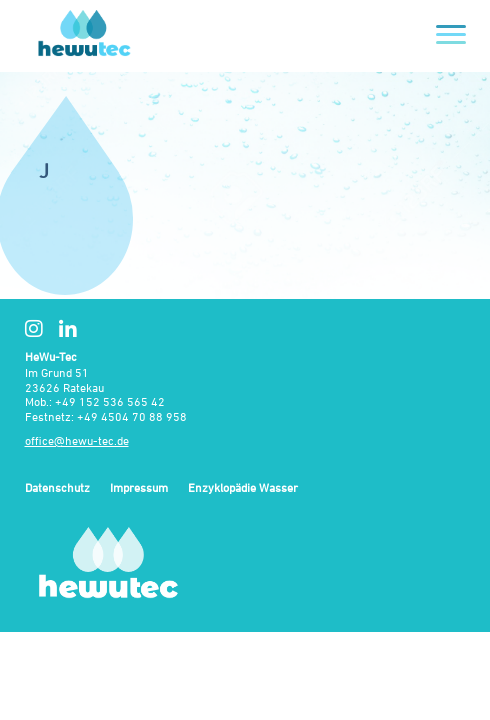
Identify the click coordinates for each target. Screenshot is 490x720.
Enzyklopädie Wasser (243, 488)
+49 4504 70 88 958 (132, 416)
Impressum (139, 488)
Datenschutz (57, 488)
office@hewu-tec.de (77, 440)
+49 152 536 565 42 (110, 401)
